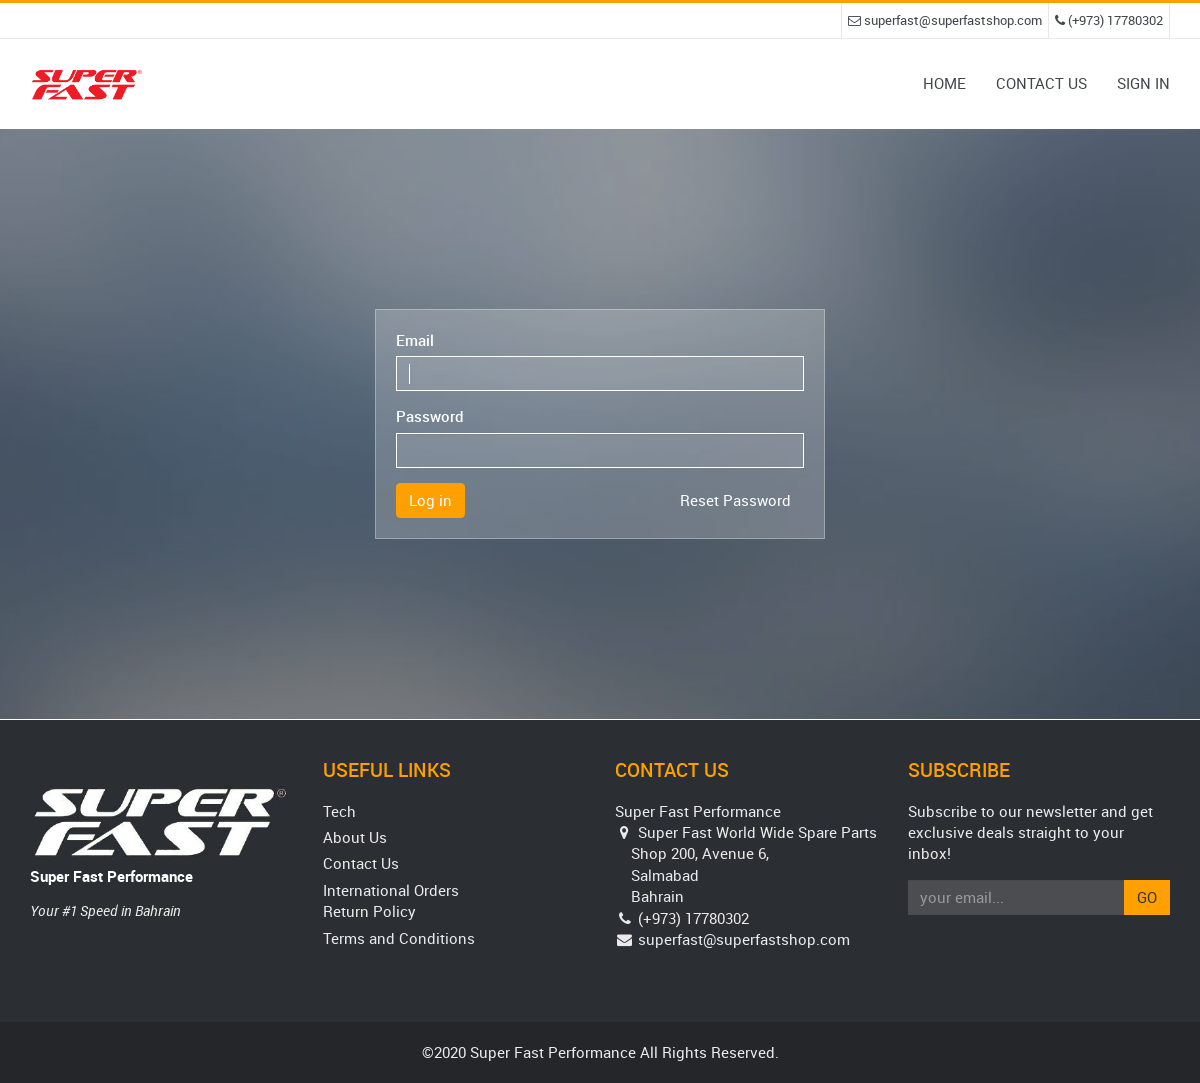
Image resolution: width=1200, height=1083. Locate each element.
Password (430, 416)
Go (1147, 897)
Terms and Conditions (399, 938)
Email (415, 340)
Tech (339, 811)
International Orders (391, 890)
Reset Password (735, 500)
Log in (430, 500)
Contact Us (361, 863)
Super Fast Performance (111, 876)
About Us (355, 837)
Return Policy (369, 911)
